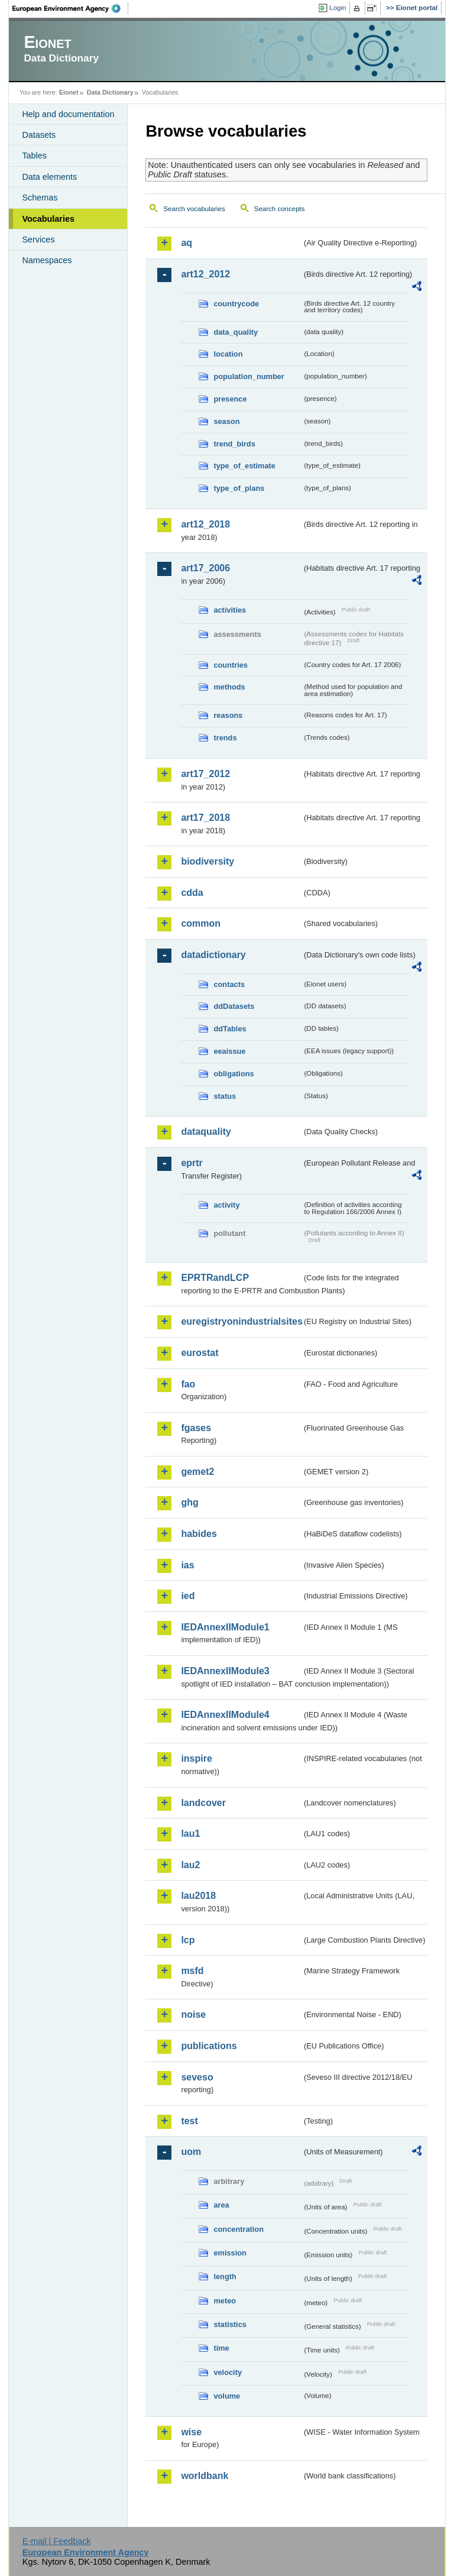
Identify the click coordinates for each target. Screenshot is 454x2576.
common (200, 923)
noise (193, 2014)
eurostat (199, 1353)
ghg (189, 1502)
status (224, 1096)
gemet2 (197, 1472)
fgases (196, 1428)
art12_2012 (205, 274)
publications (208, 2046)
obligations (233, 1073)
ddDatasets (233, 1006)
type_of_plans (238, 488)
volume (226, 2395)
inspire (196, 1758)
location (227, 353)
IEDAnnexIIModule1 (225, 1627)
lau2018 (198, 1896)
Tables (34, 155)
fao (188, 1384)
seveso (197, 2077)
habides (198, 1534)
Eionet (69, 92)
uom (191, 2152)
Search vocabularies (194, 208)
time (221, 2348)
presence (230, 398)
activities (229, 610)
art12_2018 (205, 524)
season (226, 421)
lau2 (190, 1865)
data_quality (235, 332)
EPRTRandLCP (215, 1278)
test (189, 2121)
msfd (192, 1971)
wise (191, 2432)
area (221, 2204)
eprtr (191, 1163)
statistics (229, 2324)
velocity (227, 2372)
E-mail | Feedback (56, 2541)
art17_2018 (205, 818)
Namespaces (47, 260)
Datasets (39, 135)
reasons (227, 715)
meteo (224, 2300)
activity (226, 1204)
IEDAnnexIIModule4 (225, 1715)
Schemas (39, 197)
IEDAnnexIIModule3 (225, 1671)
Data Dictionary (110, 92)
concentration (238, 2229)
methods (229, 686)
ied (187, 1596)
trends (224, 737)
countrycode (236, 303)
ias (187, 1565)
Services (38, 239)
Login (337, 7)
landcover (203, 1803)
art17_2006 (205, 568)
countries (230, 665)
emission (229, 2252)
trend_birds (234, 443)
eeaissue (229, 1051)
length (224, 2276)
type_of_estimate (244, 465)
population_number (248, 376)
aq (186, 243)
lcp (187, 1940)
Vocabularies (48, 219)
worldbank (204, 2476)
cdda (192, 893)
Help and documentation (68, 114)
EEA (70, 8)
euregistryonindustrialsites (241, 1321)
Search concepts (279, 208)
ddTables (229, 1028)
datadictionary (213, 955)
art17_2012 (205, 774)
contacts (229, 984)
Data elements (49, 177)
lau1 (190, 1834)
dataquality (206, 1132)
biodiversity (207, 861)
